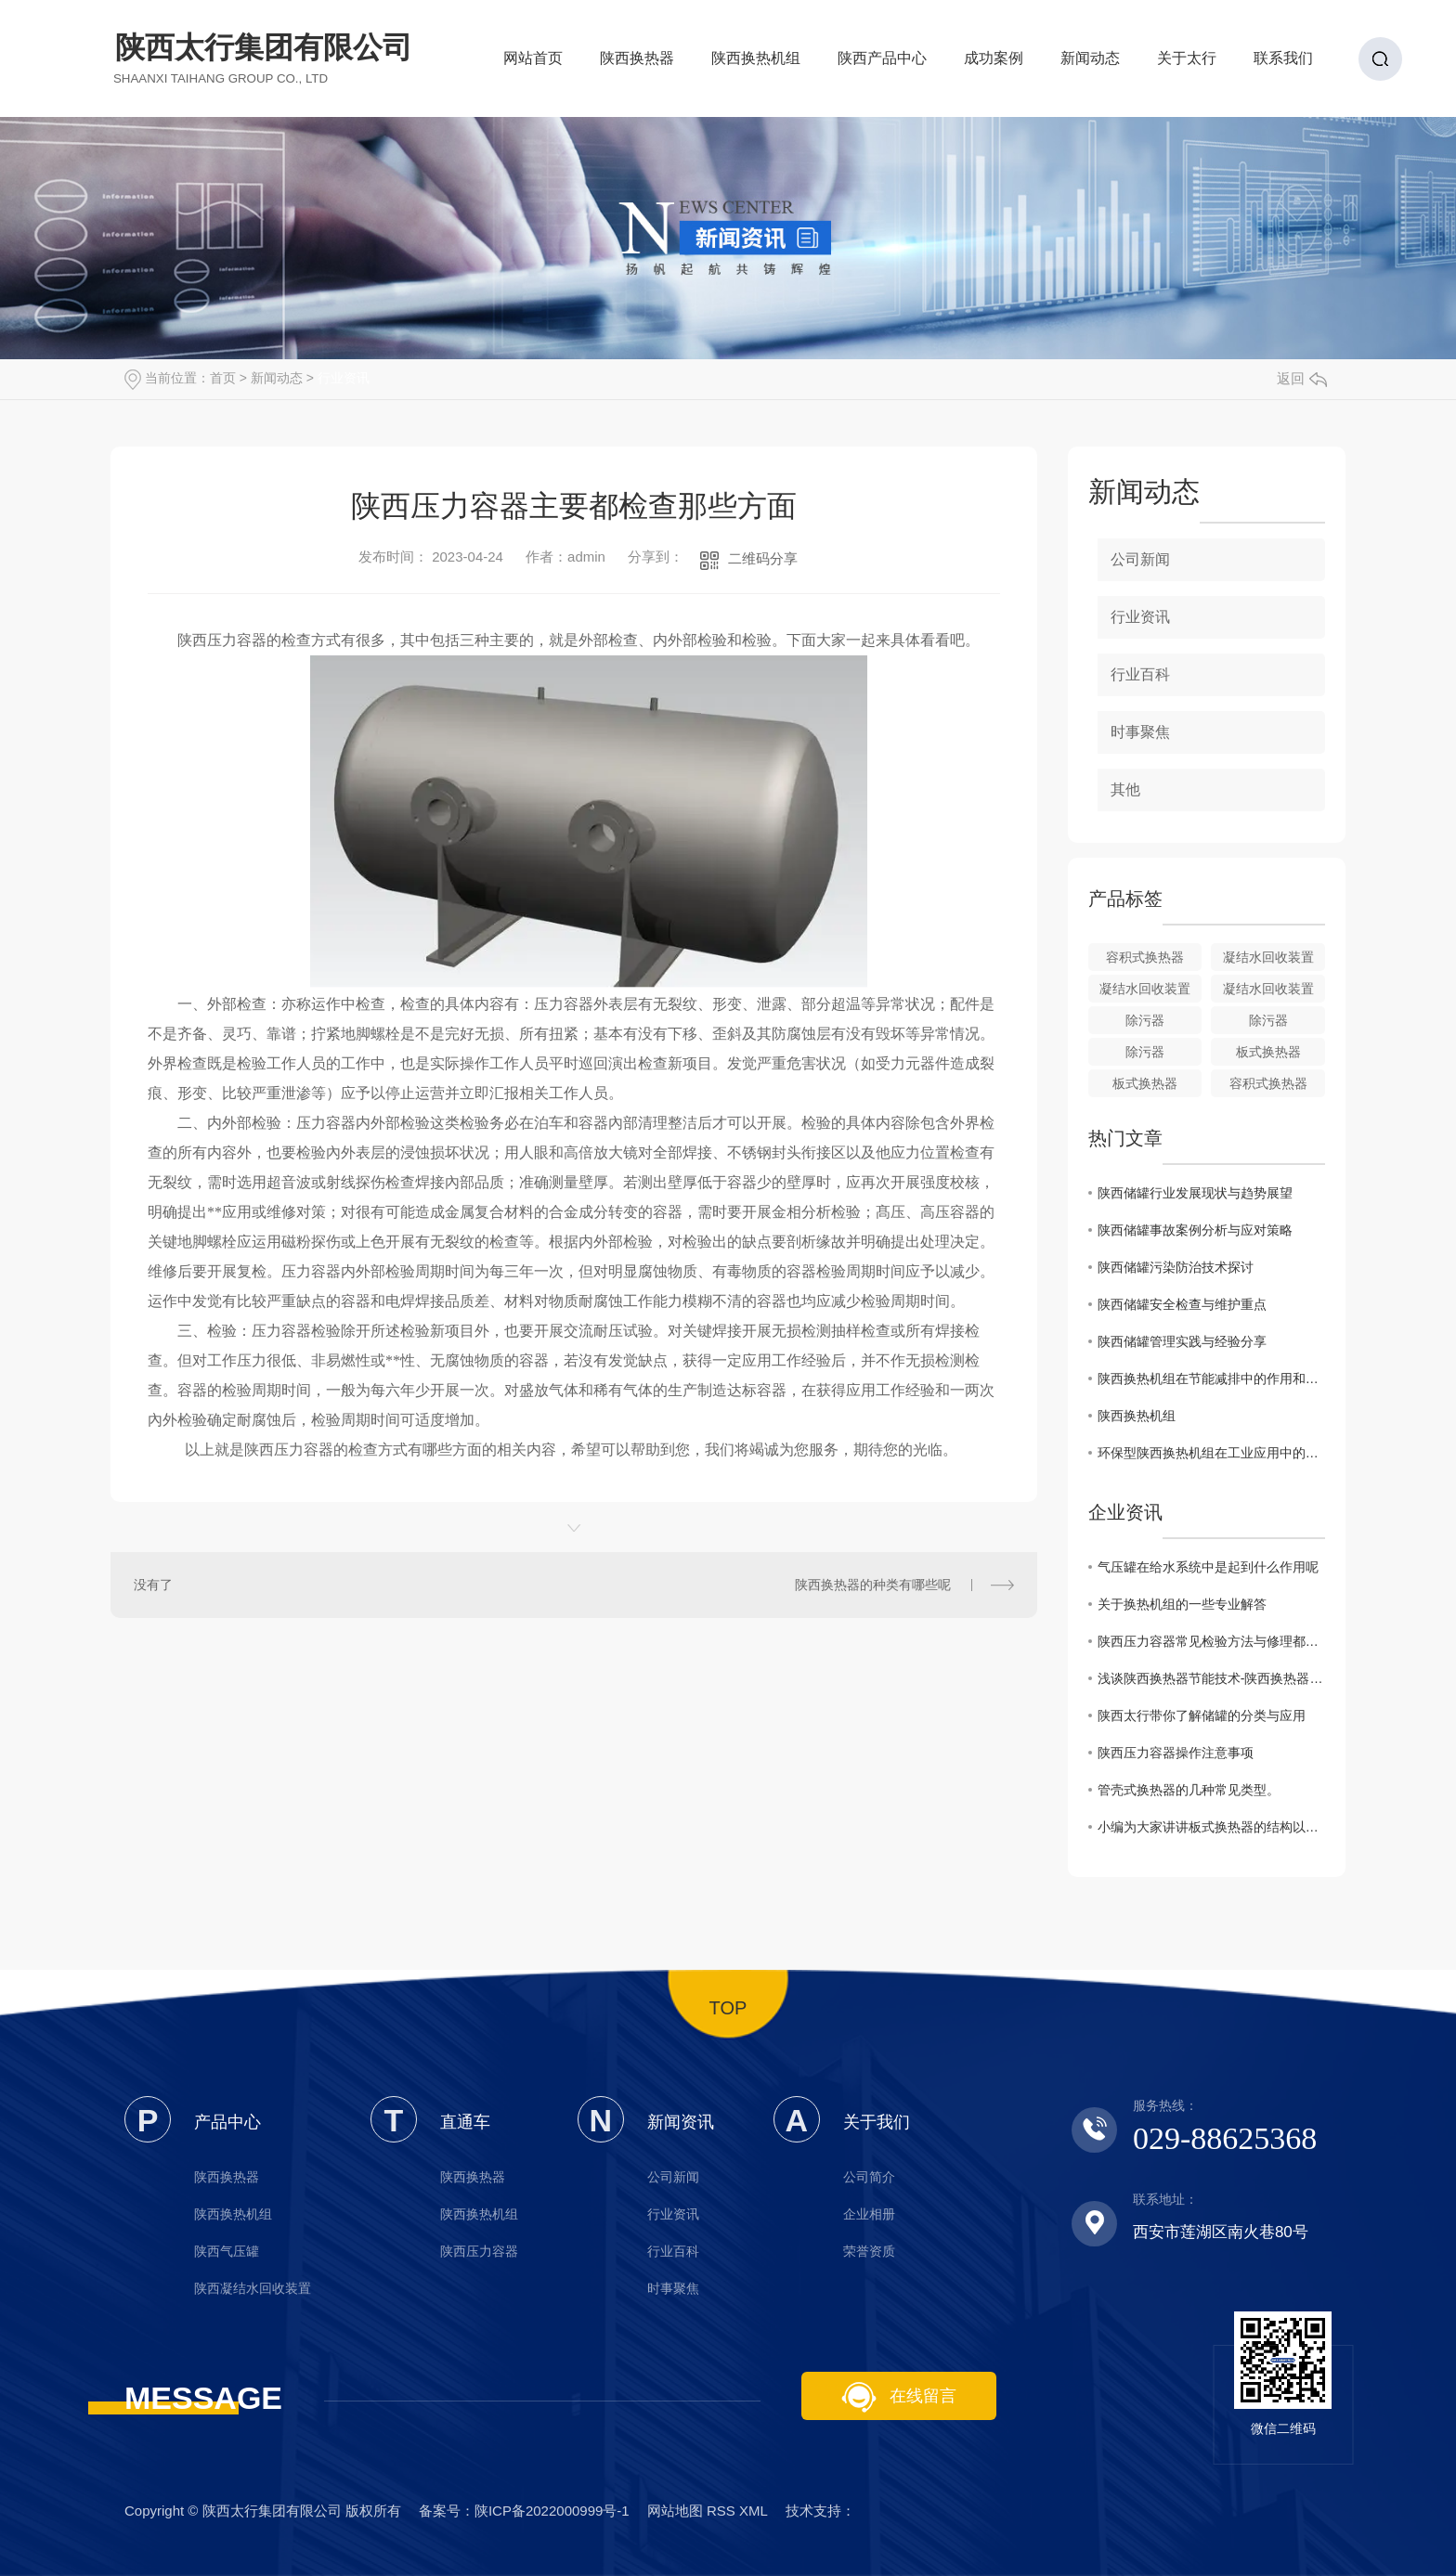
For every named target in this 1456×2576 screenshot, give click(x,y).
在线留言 (898, 2397)
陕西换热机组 (755, 63)
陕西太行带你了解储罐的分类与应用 (1202, 1715)
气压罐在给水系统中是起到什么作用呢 (1208, 1567)
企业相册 (869, 2214)
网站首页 (533, 63)
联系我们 (1283, 63)
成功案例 (993, 63)
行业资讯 (344, 377)
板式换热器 (1268, 1051)
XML (753, 2510)
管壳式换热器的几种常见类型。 (1189, 1789)
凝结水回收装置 (1268, 957)
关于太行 (1186, 63)
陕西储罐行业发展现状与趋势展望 (1195, 1192)
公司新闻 (1140, 559)
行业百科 (1140, 674)
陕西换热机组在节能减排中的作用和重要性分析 (1211, 1378)
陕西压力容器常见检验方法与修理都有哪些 (1211, 1641)
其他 (1125, 789)
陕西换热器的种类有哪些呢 (873, 1584)
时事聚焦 (1140, 732)
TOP (728, 2008)
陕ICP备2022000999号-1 (552, 2510)
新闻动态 (1090, 63)
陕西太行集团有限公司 (263, 57)
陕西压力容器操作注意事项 (1176, 1752)
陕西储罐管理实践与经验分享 (1182, 1341)
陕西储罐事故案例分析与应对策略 (1195, 1230)
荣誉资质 (869, 2251)
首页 (223, 377)
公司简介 (869, 2176)
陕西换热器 (637, 63)
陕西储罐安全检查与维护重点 (1182, 1304)
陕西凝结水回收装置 (252, 2288)
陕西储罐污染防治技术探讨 (1176, 1267)
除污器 (1144, 1020)
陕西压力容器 (479, 2251)
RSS (721, 2510)
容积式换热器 (1145, 957)
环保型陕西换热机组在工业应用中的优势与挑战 (1211, 1452)
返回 (1302, 378)
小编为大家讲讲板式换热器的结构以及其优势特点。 (1211, 1826)
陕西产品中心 (882, 63)
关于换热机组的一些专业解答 (1182, 1604)
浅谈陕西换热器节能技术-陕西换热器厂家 (1211, 1678)
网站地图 (675, 2510)
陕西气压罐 (226, 2251)
